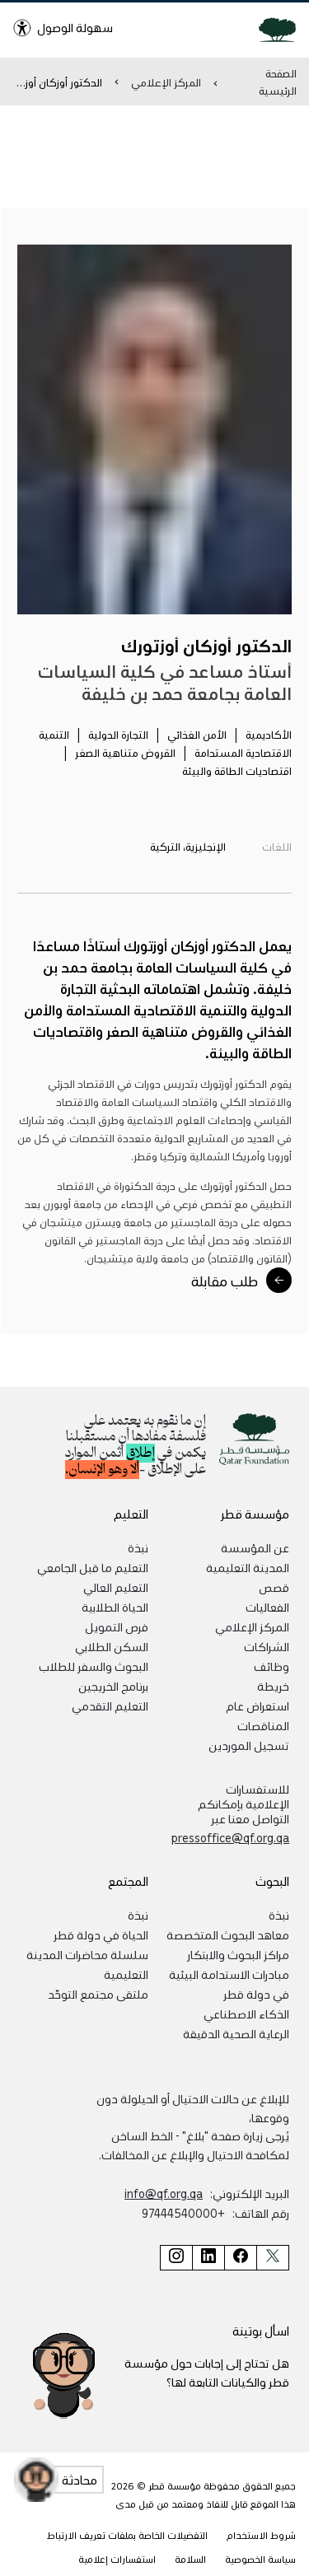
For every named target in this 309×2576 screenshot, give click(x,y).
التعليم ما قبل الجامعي (92, 1567)
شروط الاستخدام (261, 2535)
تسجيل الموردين (248, 1745)
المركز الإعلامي (166, 82)
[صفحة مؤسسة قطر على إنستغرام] (176, 2257)
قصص (274, 1587)
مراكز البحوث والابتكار (238, 1954)
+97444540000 (183, 2212)
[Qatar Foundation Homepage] (271, 29)
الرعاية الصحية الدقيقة (236, 2033)
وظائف (271, 1666)
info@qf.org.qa (163, 2193)
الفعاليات (267, 1606)
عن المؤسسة (255, 1547)
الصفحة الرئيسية (278, 81)
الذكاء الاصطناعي (246, 2013)
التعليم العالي (115, 1587)
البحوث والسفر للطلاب (93, 1666)
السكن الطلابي (111, 1646)
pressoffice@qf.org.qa (230, 1837)
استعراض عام (257, 1705)
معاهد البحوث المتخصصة (227, 1934)
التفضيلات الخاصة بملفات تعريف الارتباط (127, 2535)
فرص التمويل (116, 1626)
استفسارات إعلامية (117, 2559)
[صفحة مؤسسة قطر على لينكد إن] (208, 2257)
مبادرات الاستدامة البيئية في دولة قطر (229, 1984)
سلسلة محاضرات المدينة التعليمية (87, 1964)
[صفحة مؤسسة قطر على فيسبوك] (240, 2257)
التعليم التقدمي (110, 1705)
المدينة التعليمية (247, 1567)
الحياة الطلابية (115, 1606)
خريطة (273, 1685)
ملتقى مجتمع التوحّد (98, 1993)
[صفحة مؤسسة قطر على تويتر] (272, 2257)
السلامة (190, 2559)
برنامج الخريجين (113, 1685)
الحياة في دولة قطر (101, 1934)
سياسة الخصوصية (260, 2559)
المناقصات (263, 1725)
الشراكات (266, 1646)
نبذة (138, 1547)
